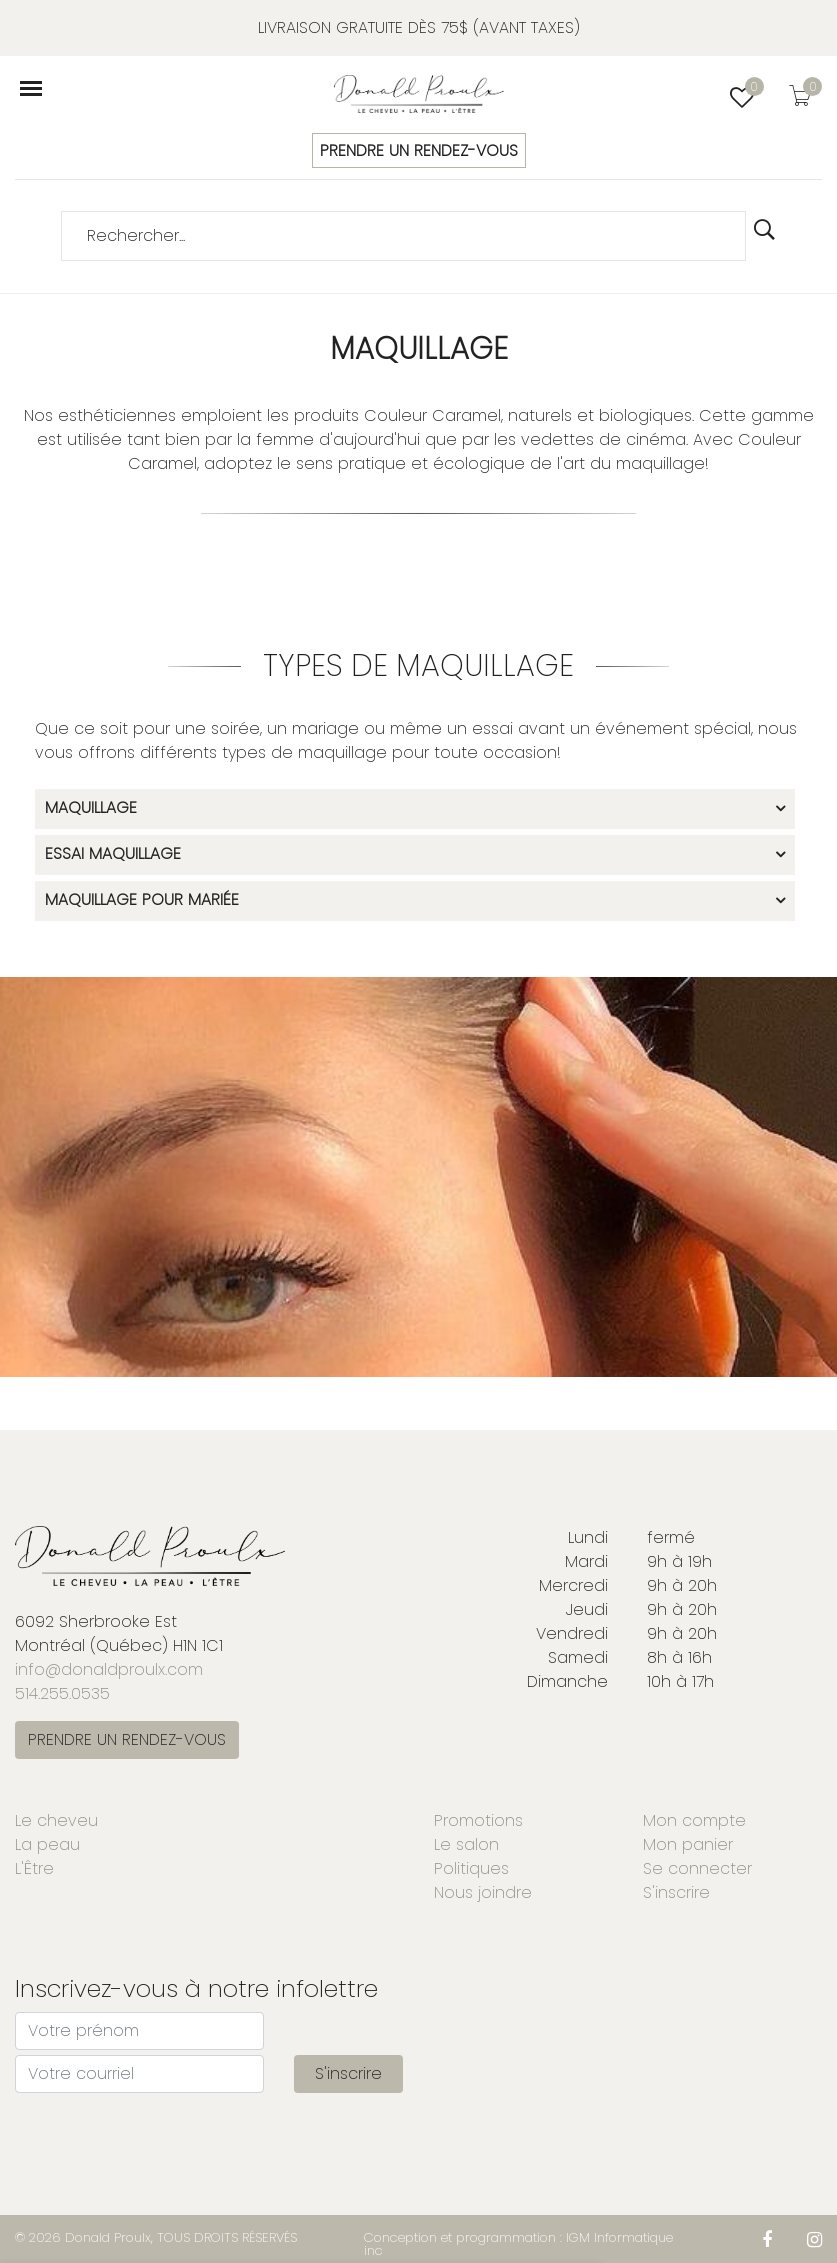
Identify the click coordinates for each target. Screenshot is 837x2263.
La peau (47, 1844)
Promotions (478, 1820)
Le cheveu (56, 1820)
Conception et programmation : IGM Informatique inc (518, 2244)
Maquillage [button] (91, 809)
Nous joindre (483, 1892)
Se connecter (697, 1868)
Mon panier (688, 1844)
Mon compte (694, 1820)
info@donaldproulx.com (109, 1669)
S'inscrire (676, 1892)
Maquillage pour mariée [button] (142, 901)
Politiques (471, 1868)
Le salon (466, 1844)
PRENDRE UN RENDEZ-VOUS (419, 150)
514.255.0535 (62, 1693)
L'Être (34, 1868)
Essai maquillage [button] (113, 855)
